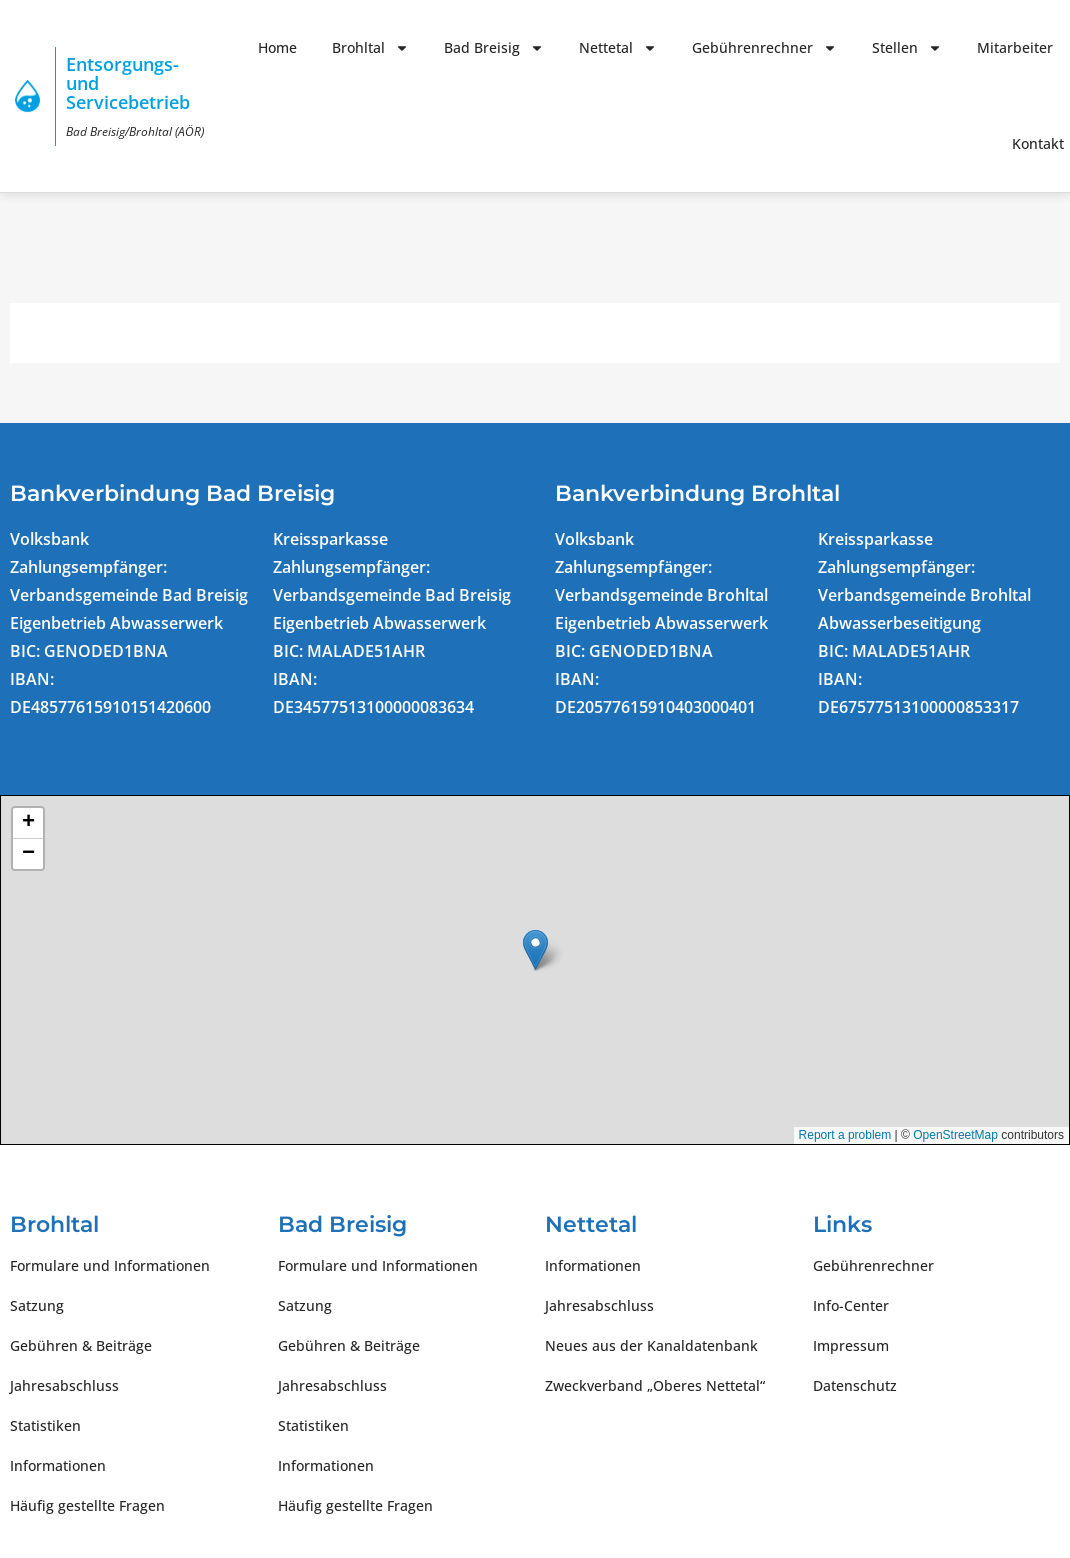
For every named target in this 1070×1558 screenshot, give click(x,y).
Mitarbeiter (1015, 47)
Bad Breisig (494, 48)
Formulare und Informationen (110, 1265)
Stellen (907, 48)
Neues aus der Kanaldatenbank (651, 1345)
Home (277, 47)
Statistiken (45, 1425)
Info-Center (851, 1305)
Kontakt (1038, 143)
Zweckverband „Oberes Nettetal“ (655, 1385)
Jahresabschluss (64, 1385)
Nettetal (618, 48)
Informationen (58, 1465)
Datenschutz (855, 1385)
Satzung (37, 1305)
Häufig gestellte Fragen (87, 1505)
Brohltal (370, 48)
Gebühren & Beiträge (81, 1345)
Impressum (851, 1345)
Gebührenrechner (764, 48)
